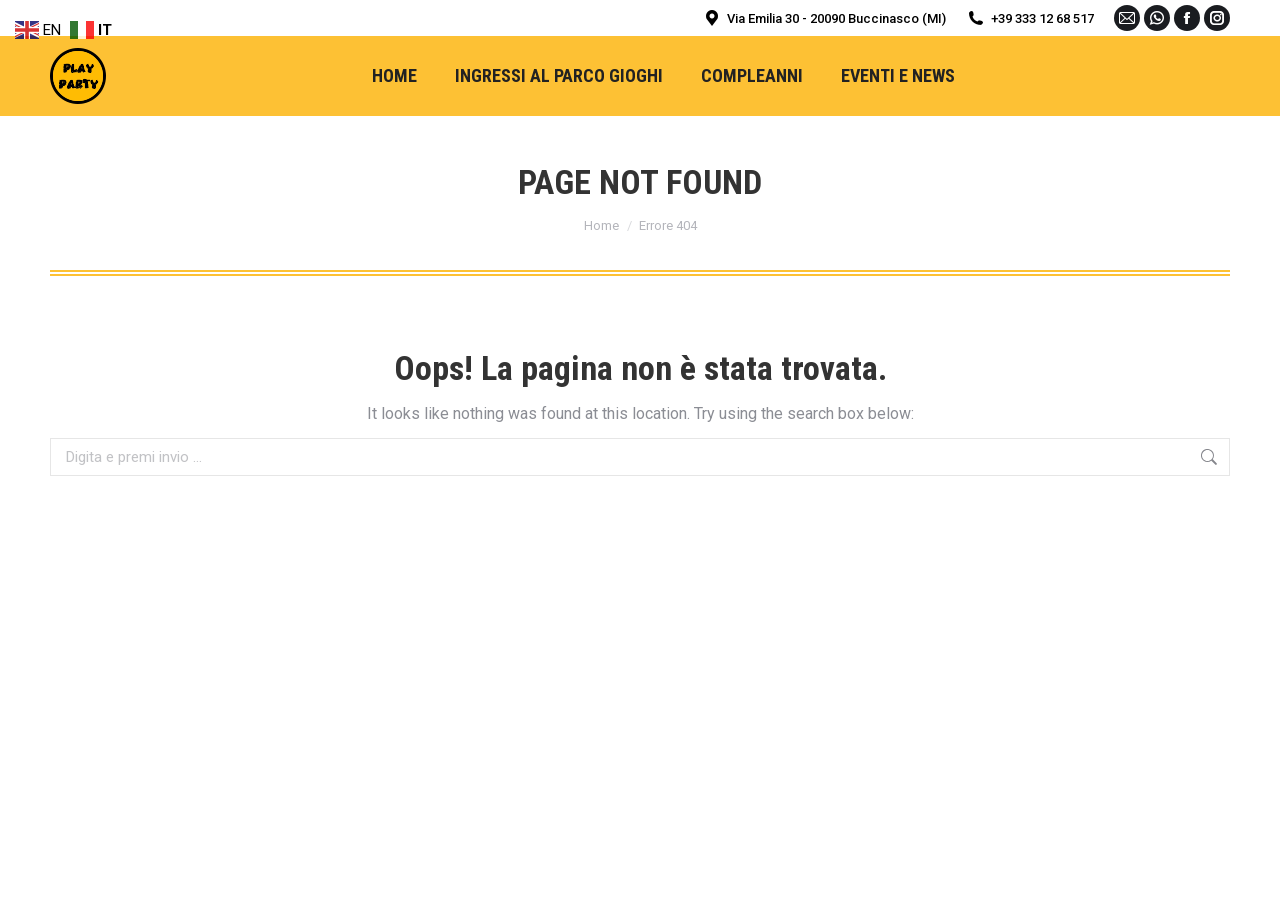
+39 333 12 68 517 (1030, 18)
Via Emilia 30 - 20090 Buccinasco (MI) (824, 18)
